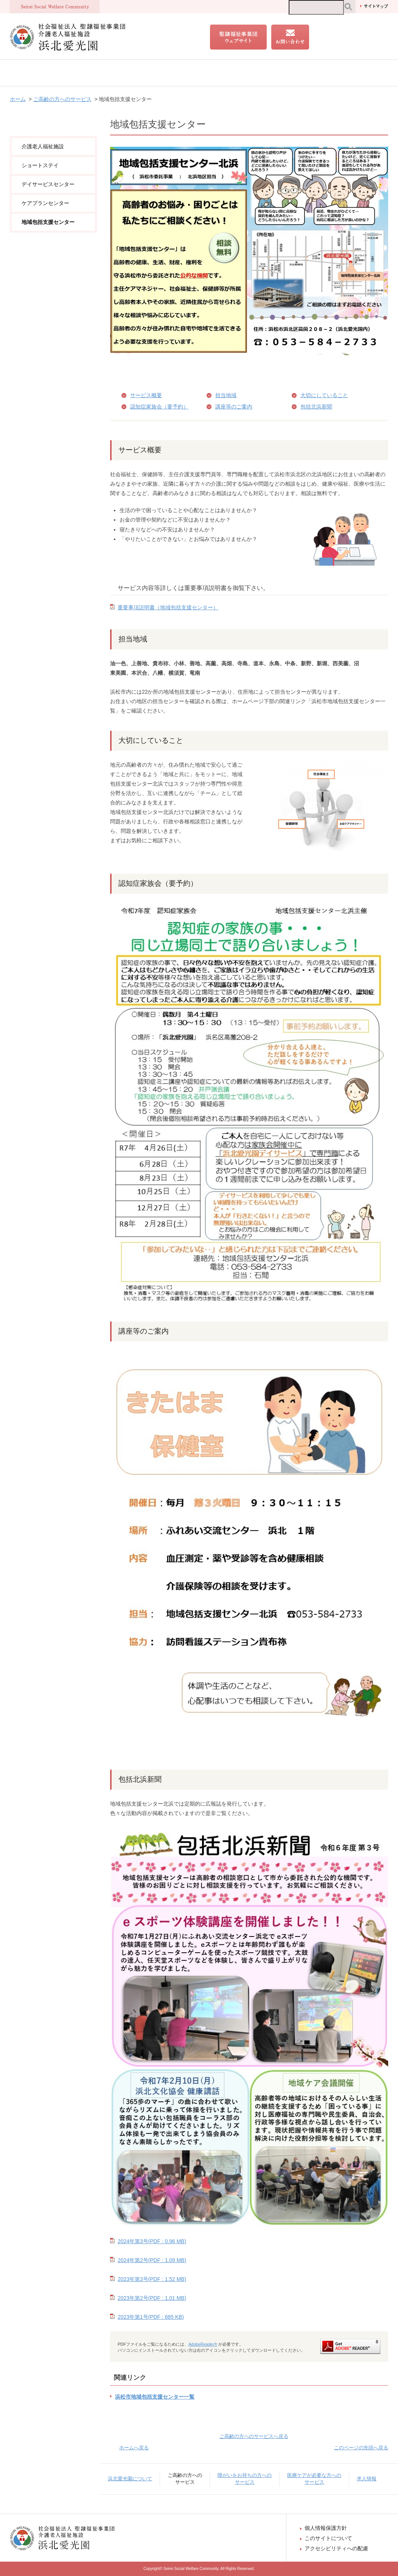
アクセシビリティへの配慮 (336, 2548)
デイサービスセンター (48, 184)
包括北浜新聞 (316, 407)
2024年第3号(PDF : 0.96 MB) (152, 2241)
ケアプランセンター (45, 203)
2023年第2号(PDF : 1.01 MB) (152, 2298)
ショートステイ (40, 165)
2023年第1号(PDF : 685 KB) (151, 2317)
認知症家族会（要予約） (159, 407)
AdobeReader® (202, 2344)
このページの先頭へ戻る (361, 2447)
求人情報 (368, 73)
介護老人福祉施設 (43, 146)
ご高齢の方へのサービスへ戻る (253, 2436)
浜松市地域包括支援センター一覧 (154, 2397)
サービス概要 (146, 395)
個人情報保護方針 (326, 2528)
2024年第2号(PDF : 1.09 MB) (152, 2260)
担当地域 (225, 395)
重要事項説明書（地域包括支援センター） (168, 607)
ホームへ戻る (134, 2447)
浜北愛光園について (46, 73)
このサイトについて (328, 2538)
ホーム (18, 99)
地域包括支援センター (48, 222)
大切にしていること (324, 395)
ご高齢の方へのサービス (118, 73)
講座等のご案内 (233, 407)
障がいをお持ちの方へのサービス (203, 73)
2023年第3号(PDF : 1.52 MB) (152, 2279)
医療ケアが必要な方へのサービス (299, 73)
